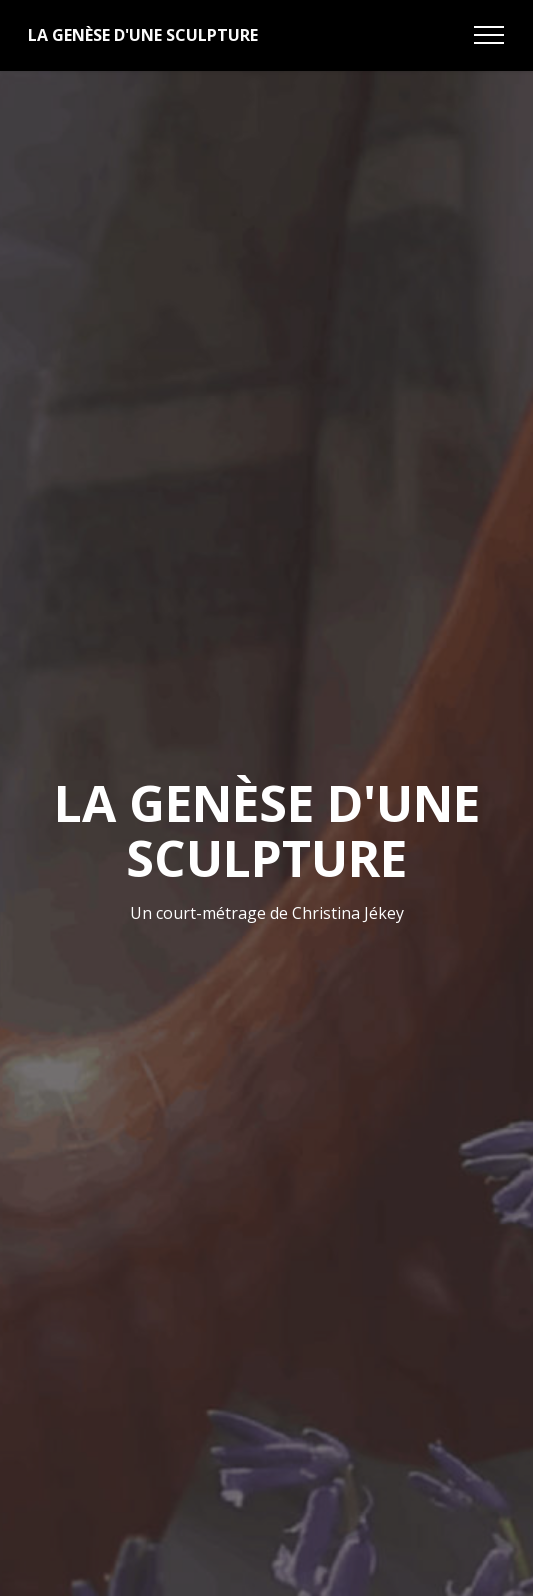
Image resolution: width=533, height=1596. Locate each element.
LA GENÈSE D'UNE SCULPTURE (143, 35)
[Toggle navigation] (489, 35)
